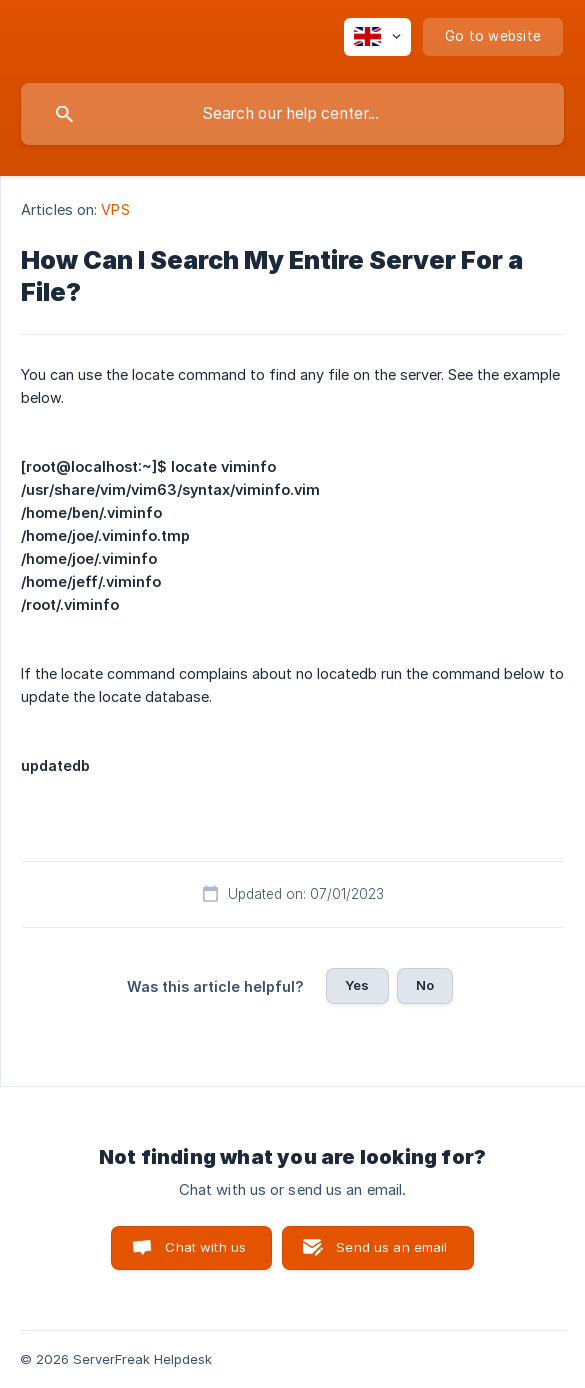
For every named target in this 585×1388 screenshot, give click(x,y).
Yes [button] (357, 985)
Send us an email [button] (391, 1247)
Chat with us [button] (205, 1247)
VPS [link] (115, 209)
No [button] (425, 985)
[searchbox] (292, 114)
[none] (377, 37)
